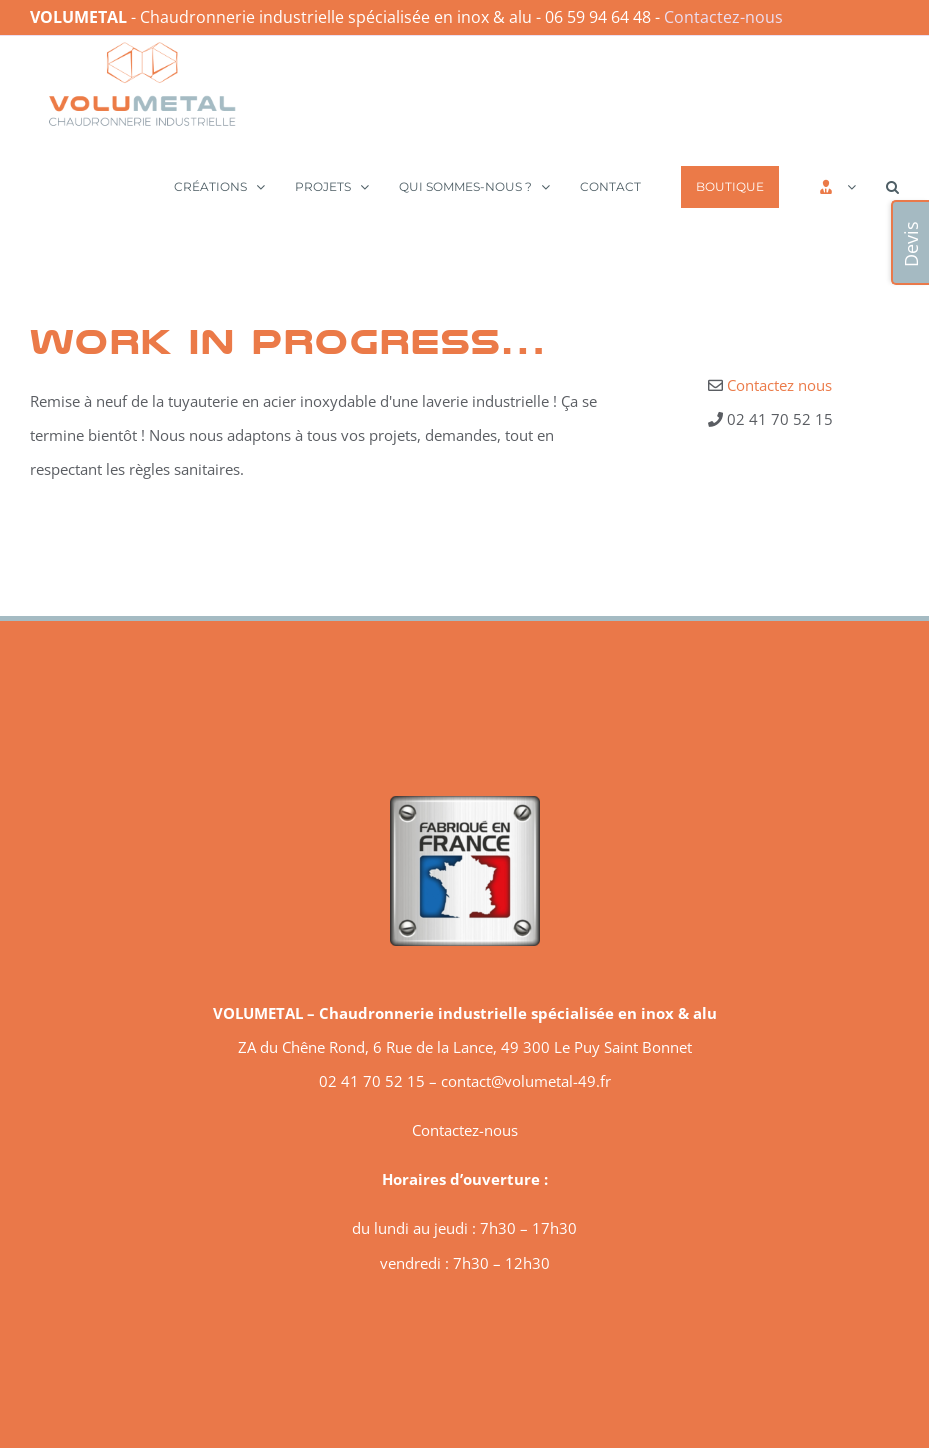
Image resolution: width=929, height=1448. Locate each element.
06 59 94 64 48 (598, 17)
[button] (892, 185)
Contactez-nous (723, 17)
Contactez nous (779, 385)
